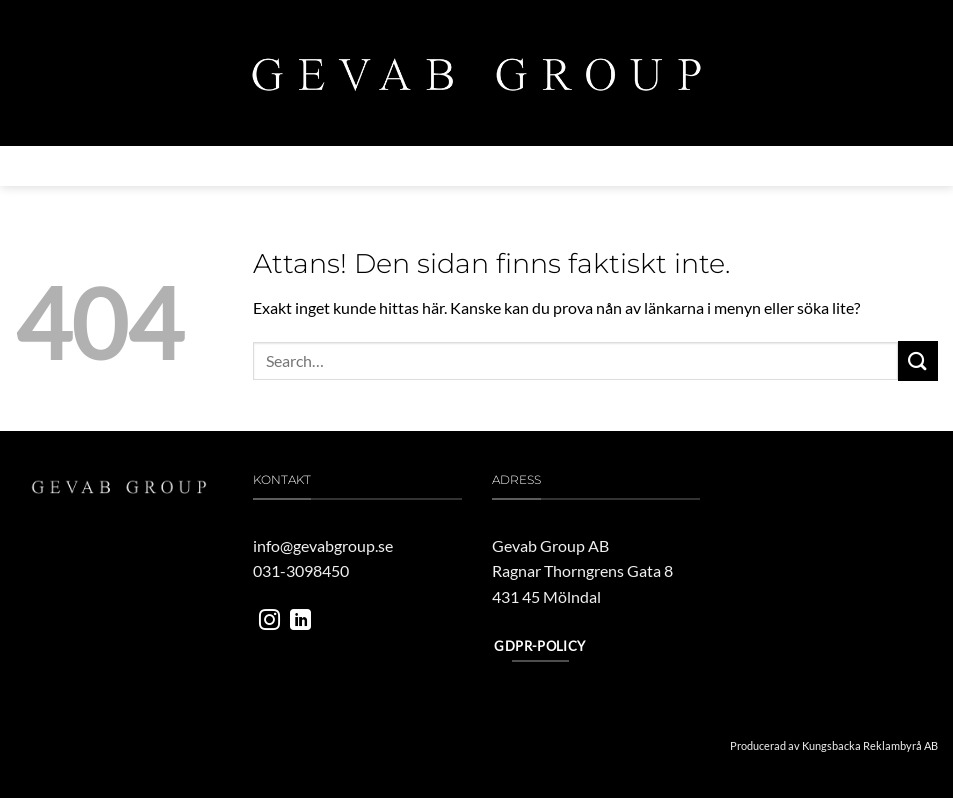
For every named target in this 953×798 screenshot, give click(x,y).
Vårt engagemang (562, 166)
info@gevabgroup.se (323, 545)
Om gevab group (138, 166)
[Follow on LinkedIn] (300, 621)
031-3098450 (301, 570)
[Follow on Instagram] (269, 621)
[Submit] (918, 360)
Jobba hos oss (692, 166)
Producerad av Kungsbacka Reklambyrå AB (834, 745)
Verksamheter (271, 165)
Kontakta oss (807, 166)
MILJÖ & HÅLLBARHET (413, 166)
